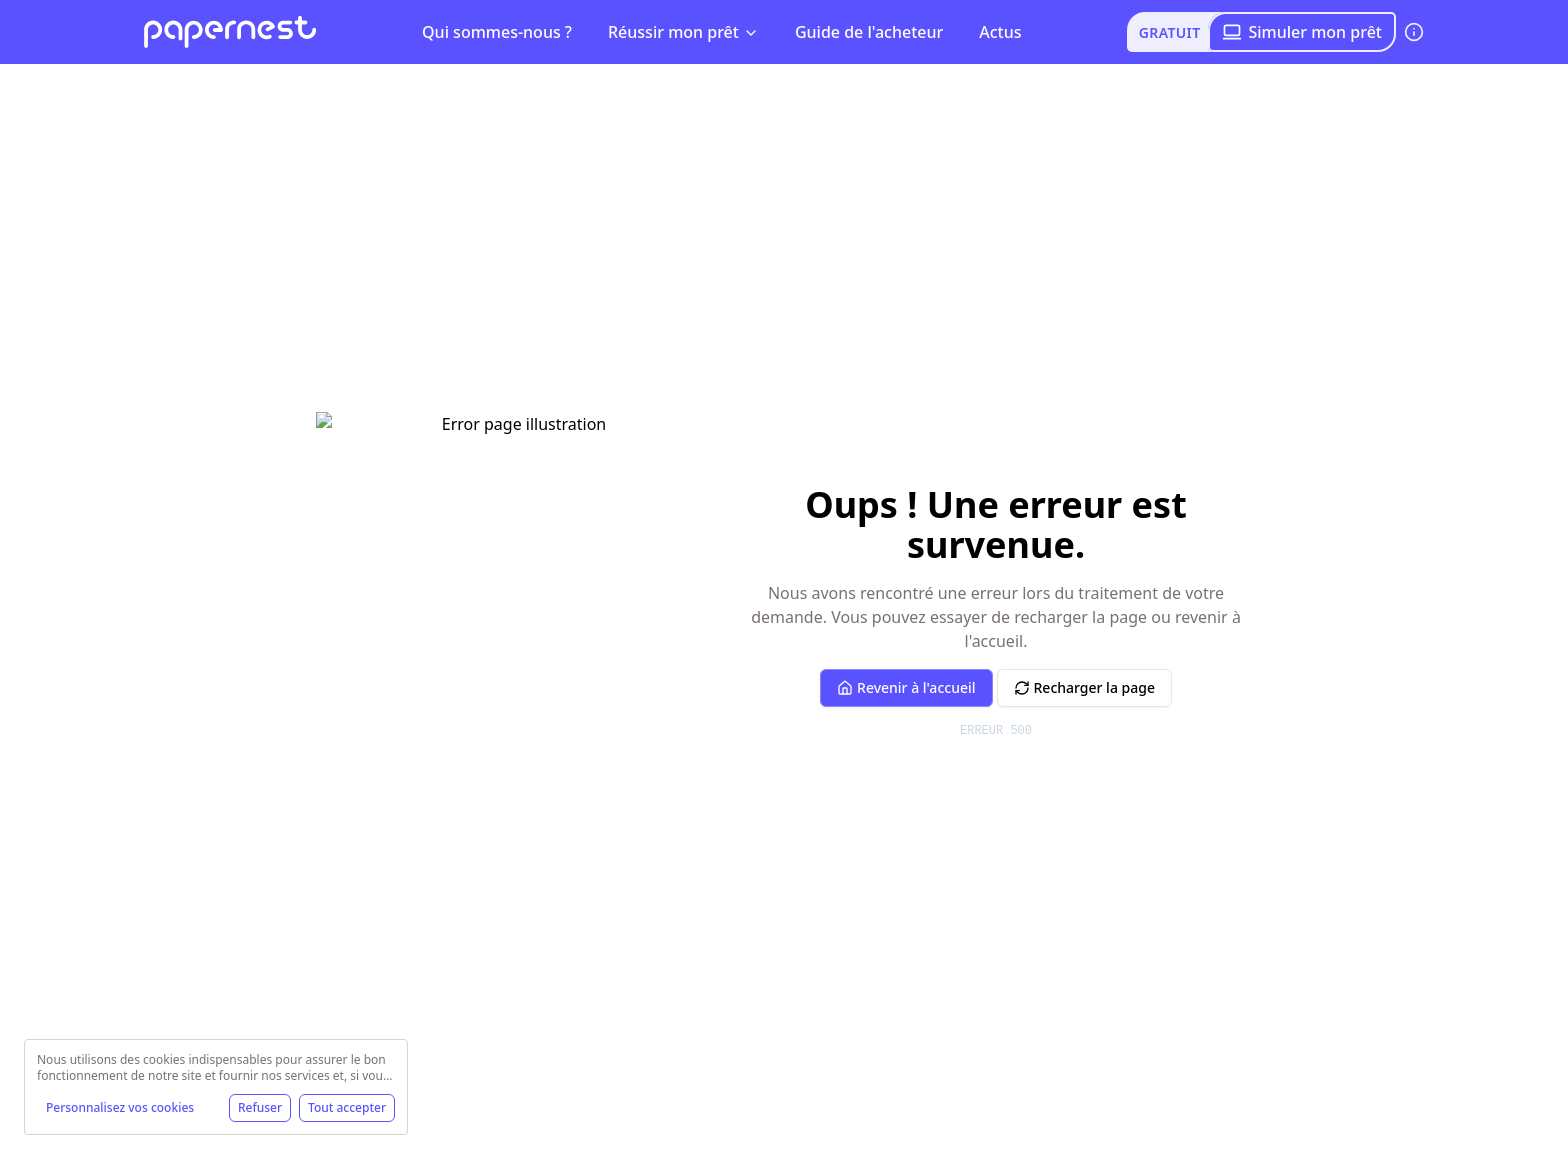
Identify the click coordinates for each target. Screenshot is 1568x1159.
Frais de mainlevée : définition (393, 81)
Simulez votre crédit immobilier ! (294, 410)
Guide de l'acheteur (869, 32)
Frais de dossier (546, 475)
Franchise (1370, 475)
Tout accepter (347, 1107)
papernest (177, 81)
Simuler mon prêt (1302, 32)
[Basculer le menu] (253, 82)
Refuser (260, 1107)
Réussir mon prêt (683, 32)
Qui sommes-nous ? (497, 32)
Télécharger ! (557, 663)
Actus (1000, 32)
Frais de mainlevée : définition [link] (623, 81)
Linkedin (535, 862)
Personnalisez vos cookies (120, 1107)
